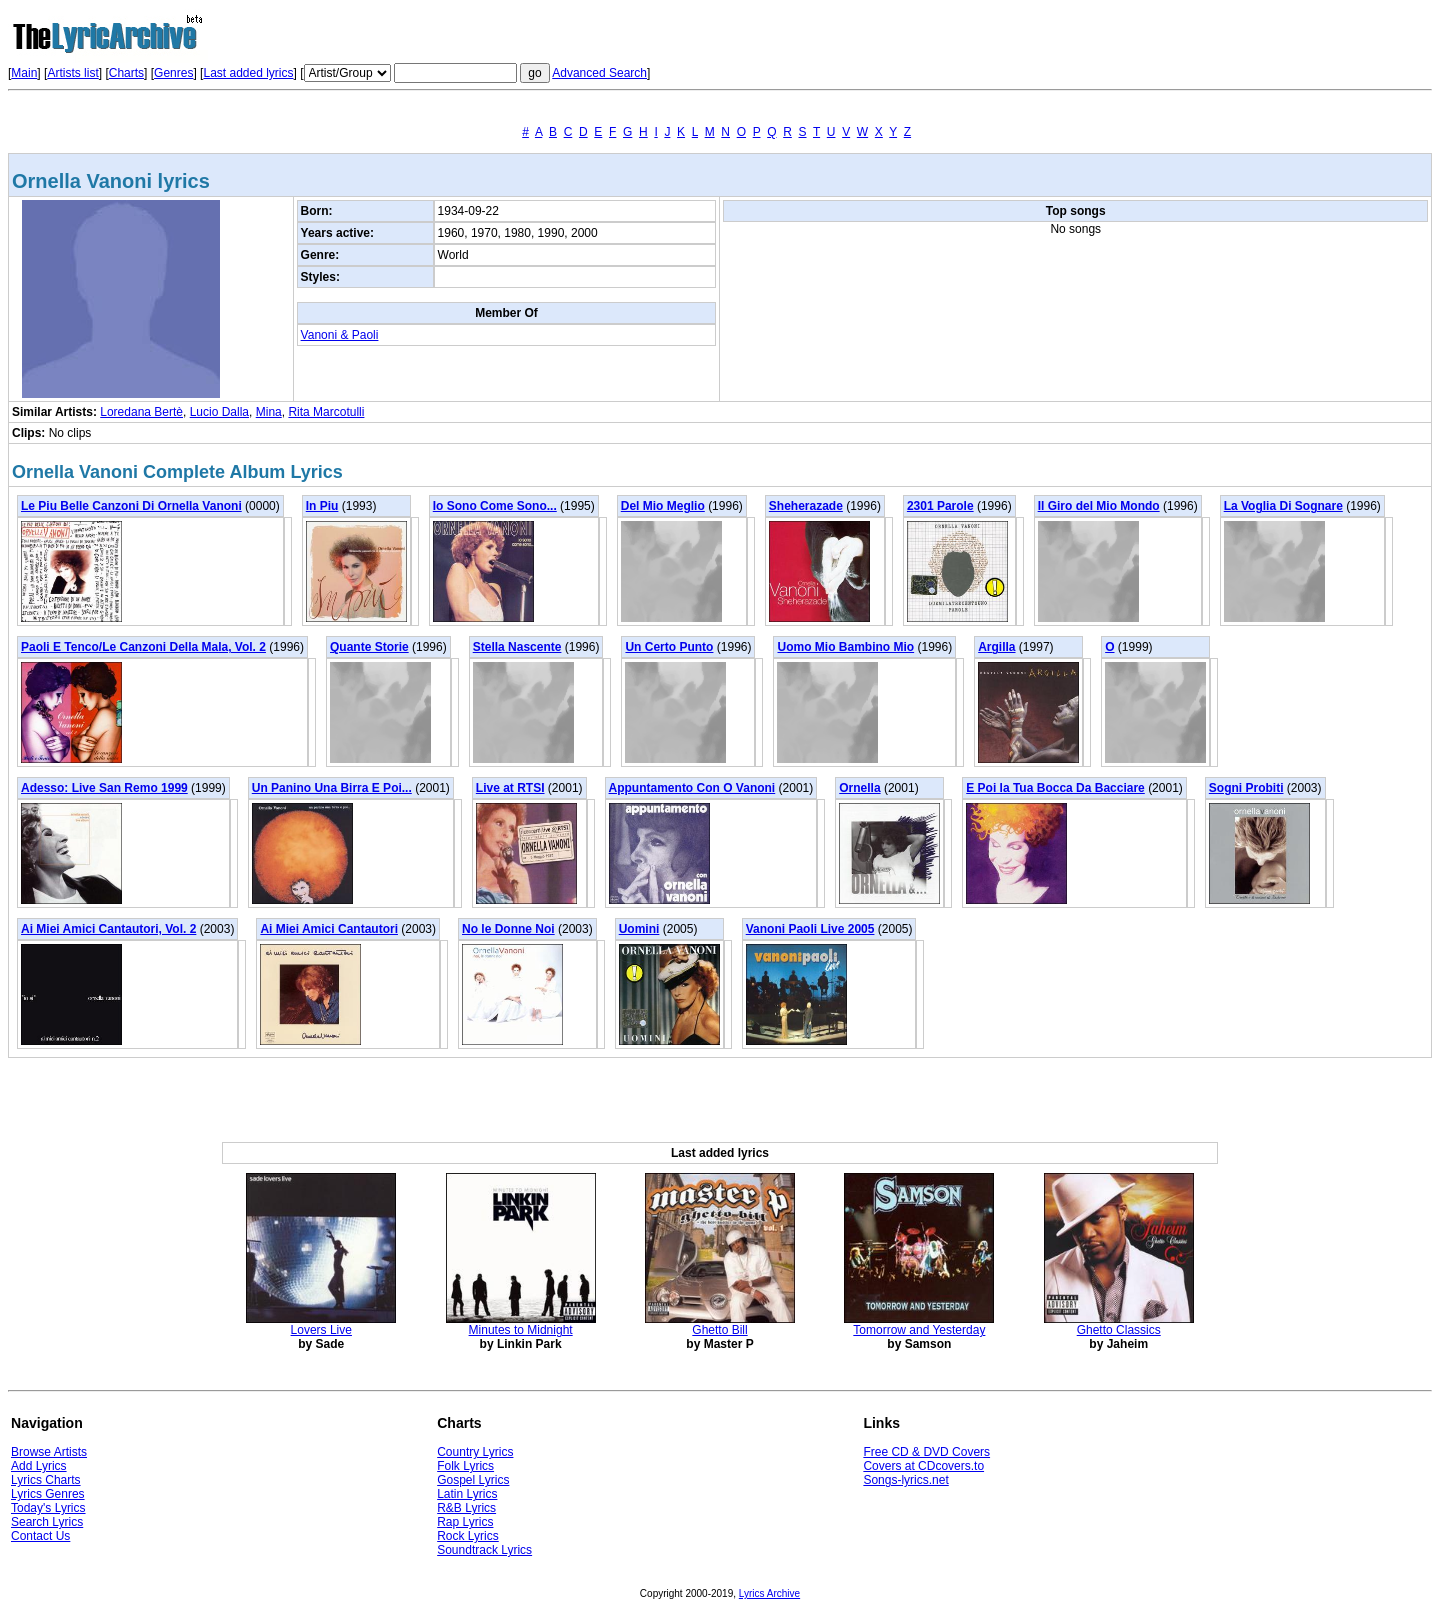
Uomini (639, 929)
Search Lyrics (47, 1522)
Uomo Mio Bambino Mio (845, 647)
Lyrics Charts (46, 1480)
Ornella (859, 788)
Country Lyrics (475, 1452)
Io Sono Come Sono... (495, 506)
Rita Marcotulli (326, 412)
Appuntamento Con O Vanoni (692, 788)
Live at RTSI (510, 788)
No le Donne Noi (508, 929)
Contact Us (40, 1536)
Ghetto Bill (719, 1330)
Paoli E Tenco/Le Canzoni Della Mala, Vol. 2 (143, 647)
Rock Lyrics (468, 1536)
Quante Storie (369, 647)
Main (24, 73)
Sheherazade (806, 506)
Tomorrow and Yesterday (919, 1330)
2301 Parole (940, 506)
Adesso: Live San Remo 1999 (104, 788)
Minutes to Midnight (521, 1330)
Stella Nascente (517, 647)
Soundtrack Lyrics (484, 1550)
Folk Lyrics (465, 1466)
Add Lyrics (39, 1466)
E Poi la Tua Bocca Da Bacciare (1055, 788)
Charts (126, 73)
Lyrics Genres (48, 1494)
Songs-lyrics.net (905, 1480)
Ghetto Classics (1119, 1330)
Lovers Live (321, 1330)
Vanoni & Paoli (340, 335)
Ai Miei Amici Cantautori (329, 929)
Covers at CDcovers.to (923, 1466)
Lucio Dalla (219, 412)
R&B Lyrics (466, 1508)
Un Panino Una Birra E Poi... (332, 788)
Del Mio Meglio (663, 506)
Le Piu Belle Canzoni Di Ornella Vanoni (131, 506)
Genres (173, 73)
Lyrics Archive (769, 1593)
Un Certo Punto (669, 647)
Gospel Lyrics (473, 1480)
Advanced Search (599, 73)
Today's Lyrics (48, 1508)
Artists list (72, 73)
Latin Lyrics (467, 1494)
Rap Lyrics (465, 1522)
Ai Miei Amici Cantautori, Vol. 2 (108, 929)
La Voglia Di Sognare (1283, 506)
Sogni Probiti (1246, 788)
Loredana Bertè (141, 412)
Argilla (996, 647)
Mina (269, 412)
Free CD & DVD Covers (926, 1452)
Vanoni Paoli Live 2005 (810, 929)
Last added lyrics (248, 73)
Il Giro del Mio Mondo (1099, 506)
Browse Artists (49, 1452)
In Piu (322, 506)
